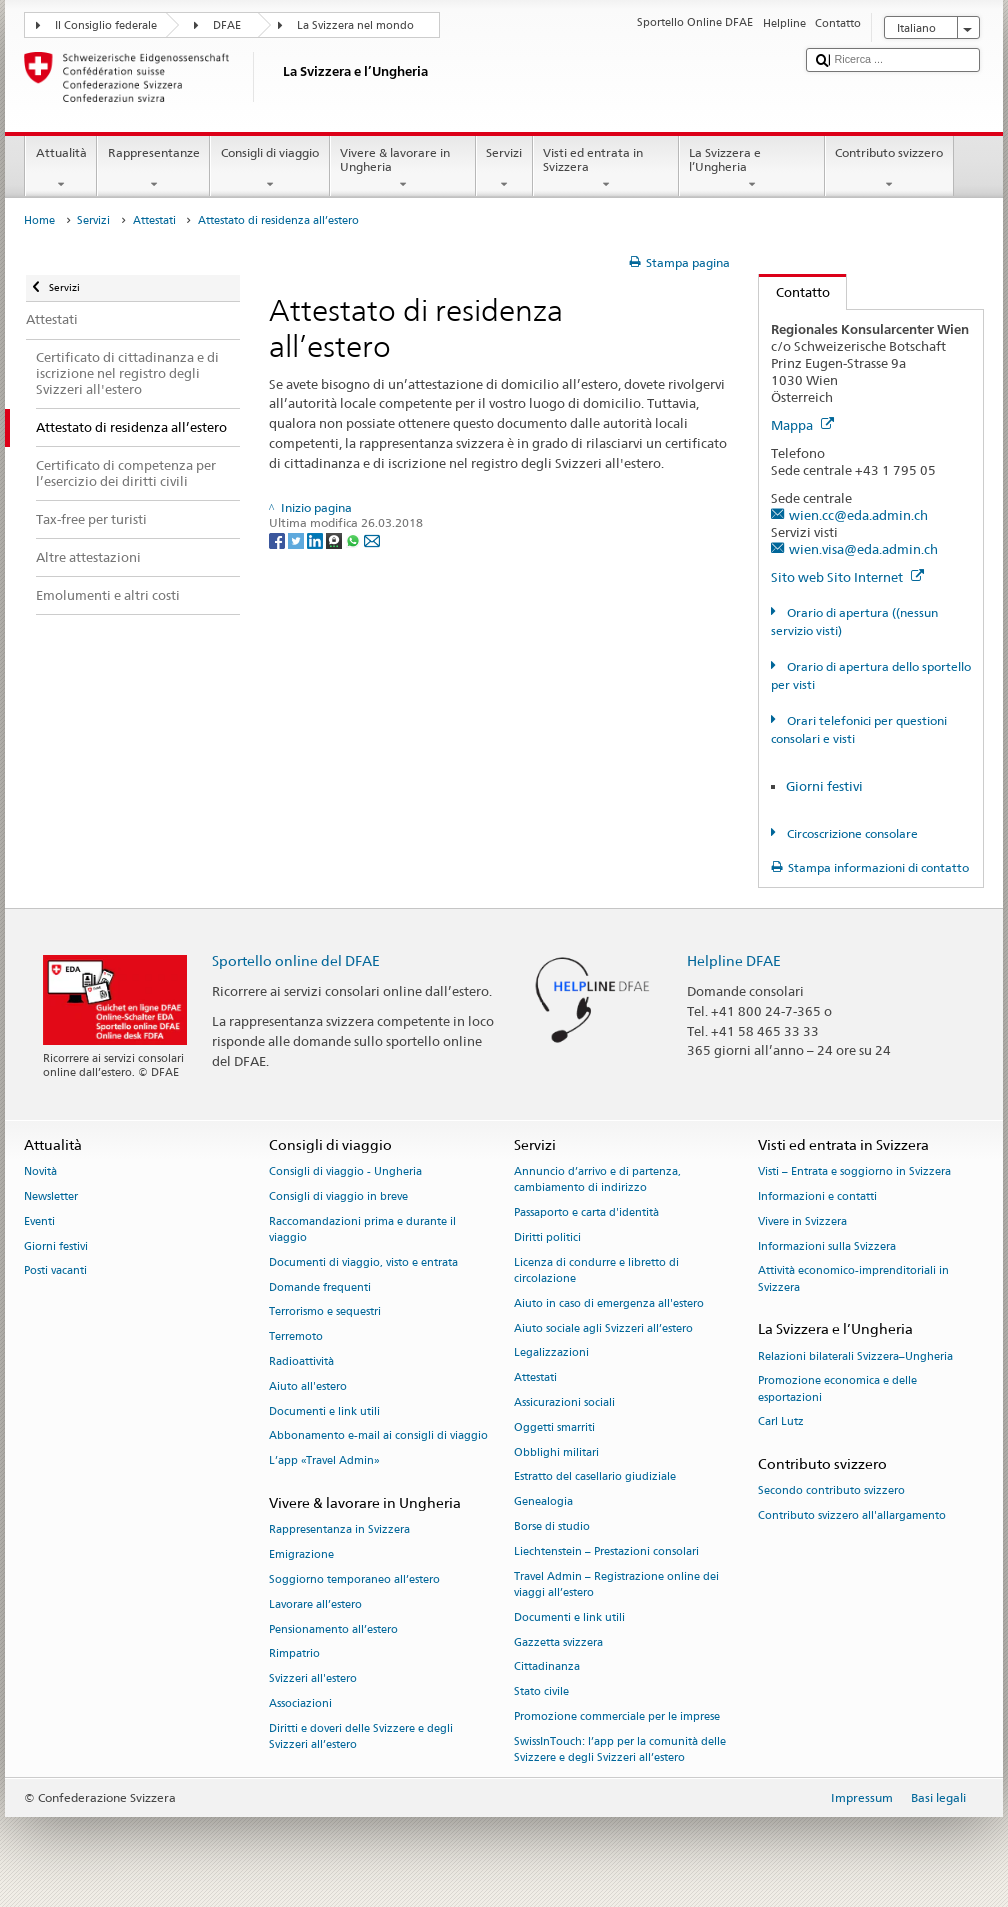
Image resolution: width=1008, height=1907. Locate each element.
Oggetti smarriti (554, 1427)
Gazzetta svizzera (558, 1642)
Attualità (61, 169)
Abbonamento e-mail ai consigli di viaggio (378, 1436)
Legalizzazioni (551, 1353)
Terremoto (296, 1337)
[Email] (372, 539)
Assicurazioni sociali (564, 1402)
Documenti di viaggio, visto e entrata (363, 1262)
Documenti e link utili (324, 1411)
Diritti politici (547, 1237)
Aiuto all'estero (308, 1386)
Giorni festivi (824, 786)
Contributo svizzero (889, 169)
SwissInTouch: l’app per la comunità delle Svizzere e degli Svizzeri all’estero (620, 1749)
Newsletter (51, 1196)
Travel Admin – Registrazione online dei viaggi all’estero (616, 1584)
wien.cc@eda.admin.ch (858, 515)
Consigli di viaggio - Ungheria (345, 1172)
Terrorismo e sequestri (325, 1312)
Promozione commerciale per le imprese (617, 1716)
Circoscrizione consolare (851, 833)
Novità (40, 1172)
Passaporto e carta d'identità (586, 1213)
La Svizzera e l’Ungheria (752, 169)
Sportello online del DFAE (296, 960)
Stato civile (541, 1692)
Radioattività (301, 1361)
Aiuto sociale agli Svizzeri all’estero (603, 1328)
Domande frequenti (320, 1287)
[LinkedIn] (316, 539)
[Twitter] (297, 539)
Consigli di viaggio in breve (338, 1196)
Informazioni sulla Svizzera (827, 1246)
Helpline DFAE (734, 960)
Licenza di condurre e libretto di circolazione (596, 1270)
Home (39, 220)
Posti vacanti (55, 1271)
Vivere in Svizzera (802, 1221)
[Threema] (335, 539)
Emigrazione (301, 1555)
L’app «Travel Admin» (324, 1461)
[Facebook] (278, 539)
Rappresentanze (153, 169)
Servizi (504, 169)
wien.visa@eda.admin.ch (863, 549)
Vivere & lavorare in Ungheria (403, 169)
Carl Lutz (781, 1422)
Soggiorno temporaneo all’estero (354, 1579)
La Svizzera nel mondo (355, 25)
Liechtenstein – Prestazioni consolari (606, 1551)
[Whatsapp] (354, 539)
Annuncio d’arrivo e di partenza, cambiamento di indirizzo (597, 1180)
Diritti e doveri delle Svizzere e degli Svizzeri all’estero (361, 1736)
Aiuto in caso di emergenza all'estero (609, 1303)
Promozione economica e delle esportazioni (837, 1389)
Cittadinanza (547, 1667)
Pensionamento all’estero (333, 1629)
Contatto (794, 292)
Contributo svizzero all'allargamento (852, 1516)
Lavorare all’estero (315, 1604)
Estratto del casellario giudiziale (595, 1477)
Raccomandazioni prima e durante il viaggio (362, 1229)
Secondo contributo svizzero (831, 1491)
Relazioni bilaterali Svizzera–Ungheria (855, 1356)
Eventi (39, 1221)
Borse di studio (552, 1527)
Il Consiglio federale (106, 25)
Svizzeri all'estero (313, 1679)
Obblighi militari (556, 1452)
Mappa (802, 425)
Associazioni (300, 1703)
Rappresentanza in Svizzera (339, 1530)
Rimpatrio (294, 1654)
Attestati (154, 220)
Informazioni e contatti (817, 1196)
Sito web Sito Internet (847, 577)
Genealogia (543, 1502)
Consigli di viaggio (269, 169)
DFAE (227, 25)
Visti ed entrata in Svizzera (606, 169)
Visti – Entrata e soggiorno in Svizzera (854, 1172)
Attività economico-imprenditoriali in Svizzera (853, 1279)
